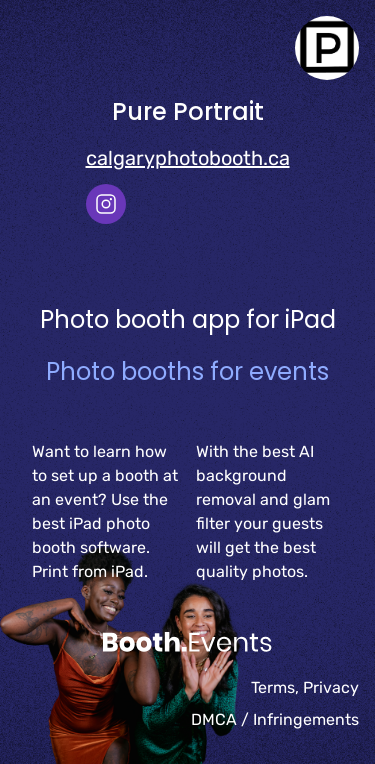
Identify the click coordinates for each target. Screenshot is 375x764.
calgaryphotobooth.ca (188, 158)
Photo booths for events (187, 371)
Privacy (331, 687)
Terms (273, 687)
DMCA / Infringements (275, 719)
